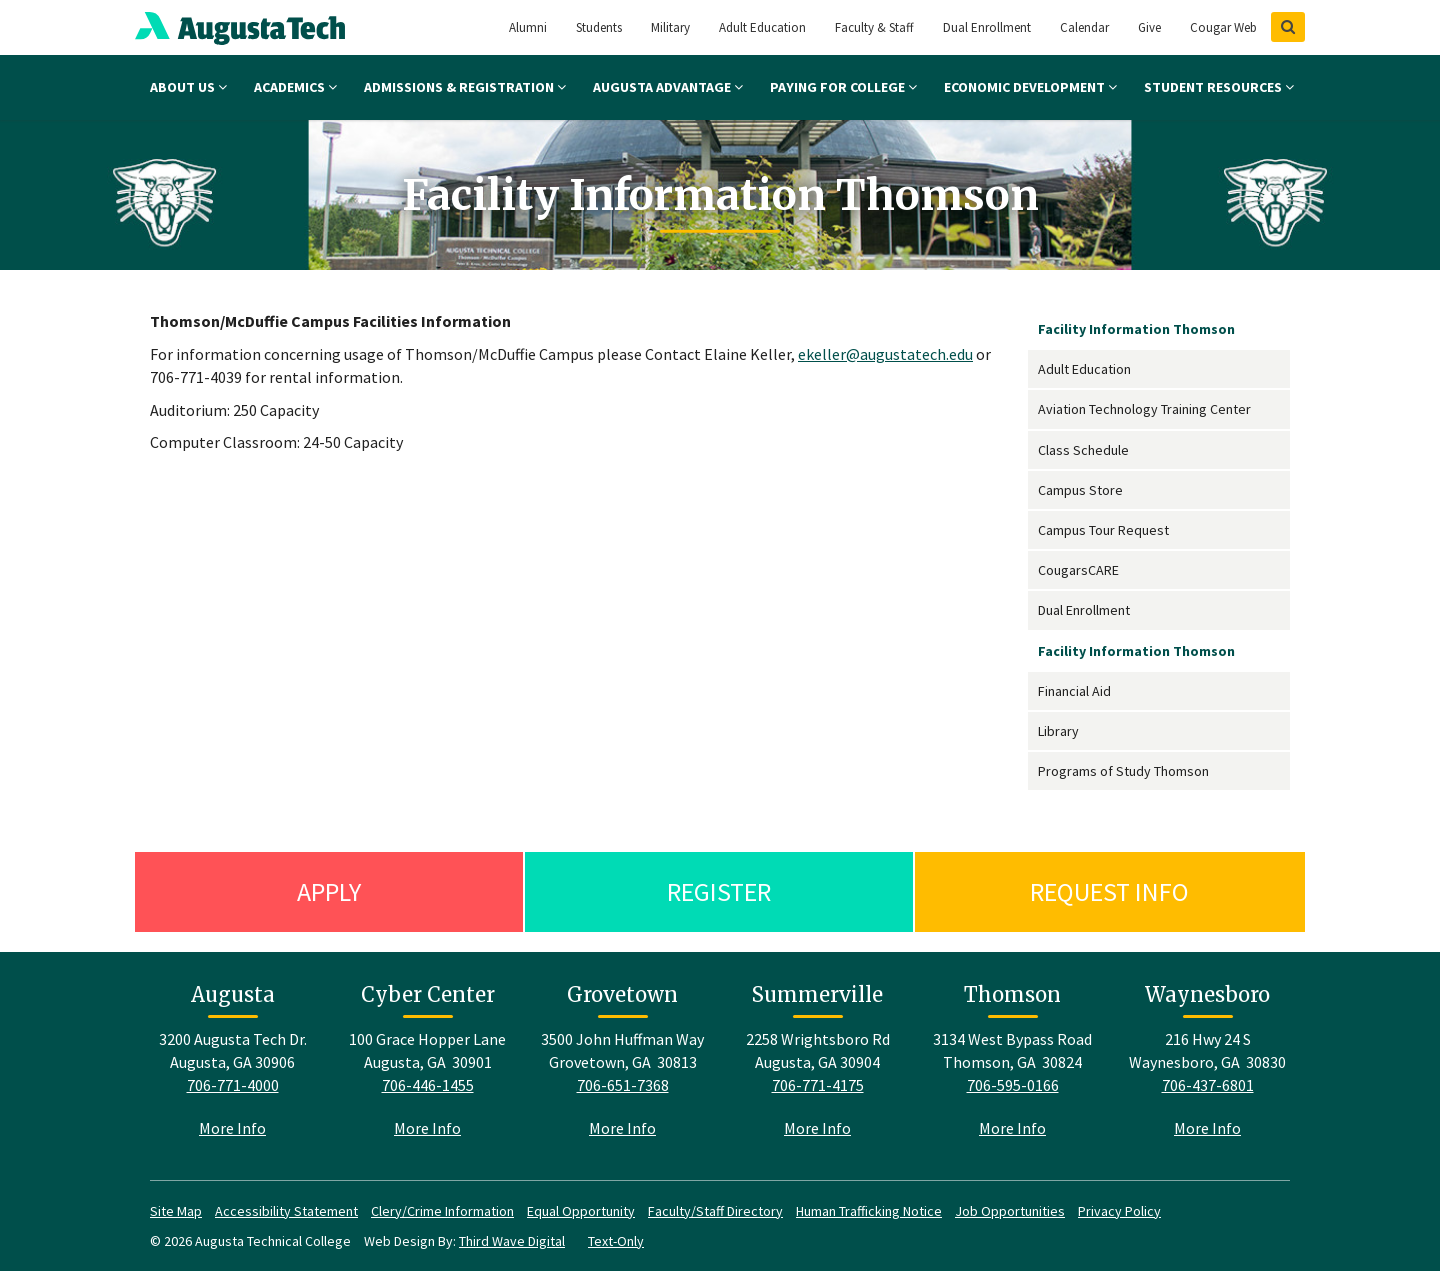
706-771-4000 (233, 1085)
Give (1149, 27)
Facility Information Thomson (1136, 329)
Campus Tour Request (1103, 530)
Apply (329, 891)
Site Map (176, 1211)
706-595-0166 (1013, 1085)
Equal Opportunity (581, 1211)
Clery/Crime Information (442, 1211)
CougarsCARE (1078, 570)
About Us (188, 87)
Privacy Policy (1119, 1211)
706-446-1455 (428, 1085)
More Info (232, 1128)
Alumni (528, 27)
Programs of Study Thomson (1123, 771)
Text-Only (616, 1241)
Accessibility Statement (286, 1211)
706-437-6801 (1208, 1085)
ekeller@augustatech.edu (885, 354)
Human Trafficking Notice (869, 1211)
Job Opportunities (1010, 1211)
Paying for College (843, 87)
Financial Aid (1074, 691)
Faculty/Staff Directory (715, 1211)
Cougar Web (1223, 27)
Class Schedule (1083, 450)
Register (719, 891)
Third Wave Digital (512, 1241)
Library (1058, 731)
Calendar (1084, 27)
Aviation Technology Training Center (1144, 409)
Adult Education (762, 27)
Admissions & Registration (465, 87)
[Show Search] (1288, 27)
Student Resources (1219, 87)
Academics (295, 87)
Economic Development (1030, 87)
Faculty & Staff (874, 27)
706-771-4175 (818, 1085)
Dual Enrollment (987, 27)
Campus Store (1080, 490)
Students (599, 27)
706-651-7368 (623, 1085)
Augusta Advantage (668, 87)
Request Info (1109, 891)
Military (670, 27)
